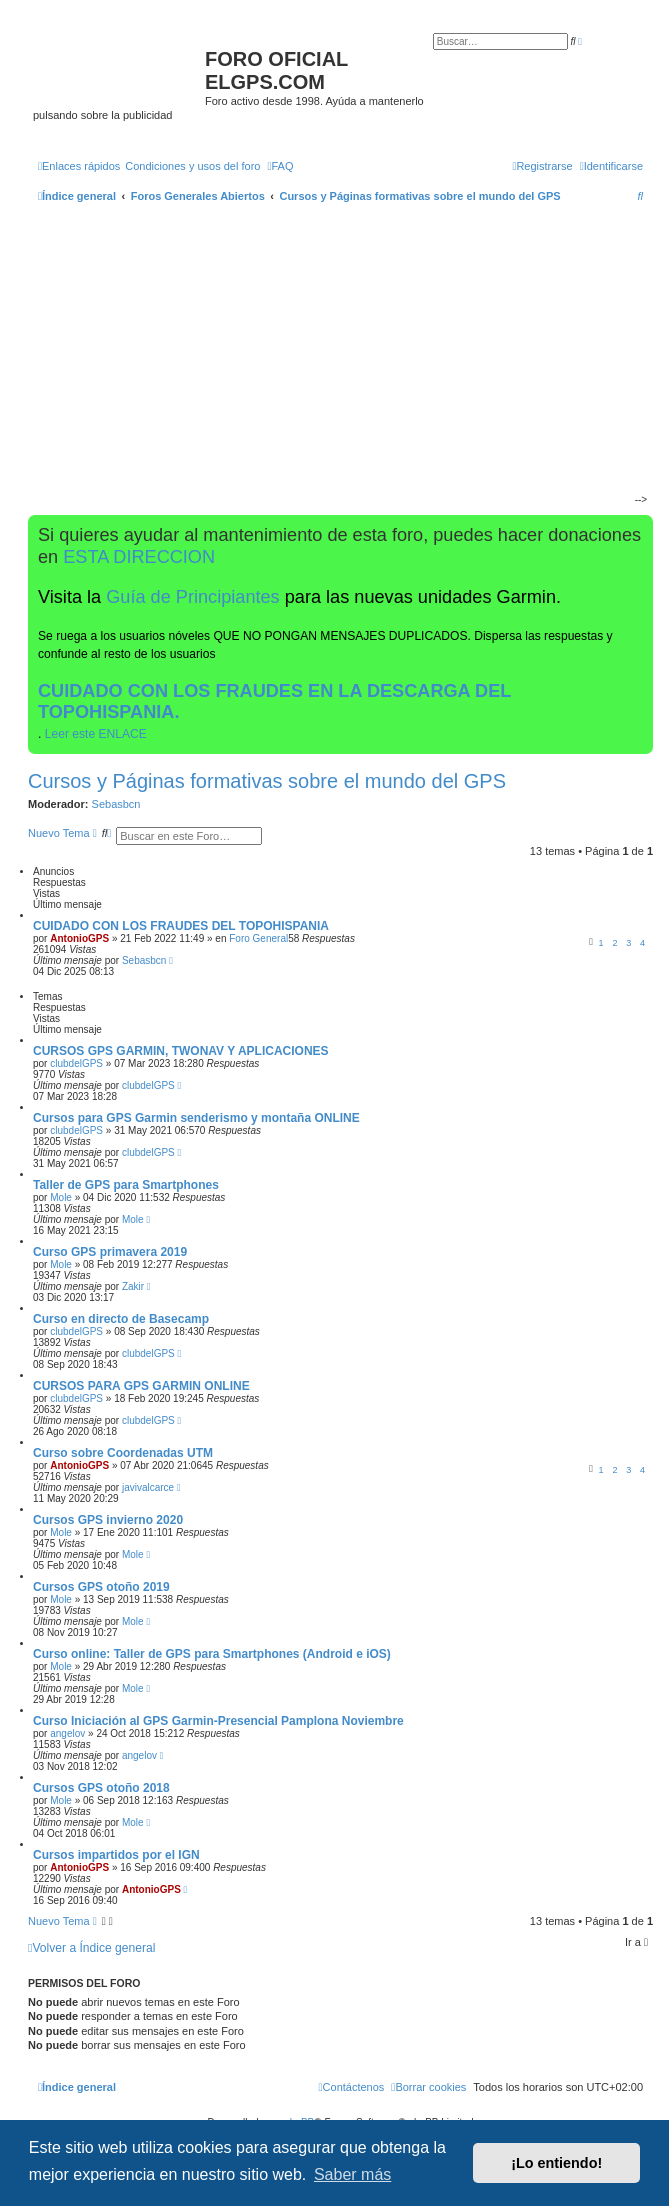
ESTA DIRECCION (139, 557)
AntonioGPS (79, 938)
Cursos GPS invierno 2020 (108, 1520)
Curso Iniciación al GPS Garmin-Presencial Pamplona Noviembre (218, 1721)
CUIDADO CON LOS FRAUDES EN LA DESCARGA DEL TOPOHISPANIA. (274, 701)
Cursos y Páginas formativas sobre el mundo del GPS (267, 781)
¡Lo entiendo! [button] (556, 2163)
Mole (61, 1197)
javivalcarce (148, 1487)
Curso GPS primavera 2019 (110, 1252)
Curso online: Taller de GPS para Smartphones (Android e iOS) (212, 1654)
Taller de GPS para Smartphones (126, 1185)
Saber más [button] (352, 2174)
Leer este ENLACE (96, 734)
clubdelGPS (76, 1063)
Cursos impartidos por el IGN (116, 1855)
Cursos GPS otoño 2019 (101, 1587)
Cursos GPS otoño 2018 (101, 1788)
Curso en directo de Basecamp (121, 1319)
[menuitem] (192, 166)
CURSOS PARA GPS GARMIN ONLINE (141, 1386)
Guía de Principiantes (192, 597)
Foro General (258, 938)
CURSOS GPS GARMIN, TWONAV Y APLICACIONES (181, 1051)
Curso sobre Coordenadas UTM (123, 1453)
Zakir (133, 1286)
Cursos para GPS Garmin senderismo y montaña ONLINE (196, 1118)
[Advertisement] (333, 363)
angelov (67, 1733)
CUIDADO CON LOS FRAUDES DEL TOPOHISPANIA (181, 926)
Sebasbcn (116, 804)
